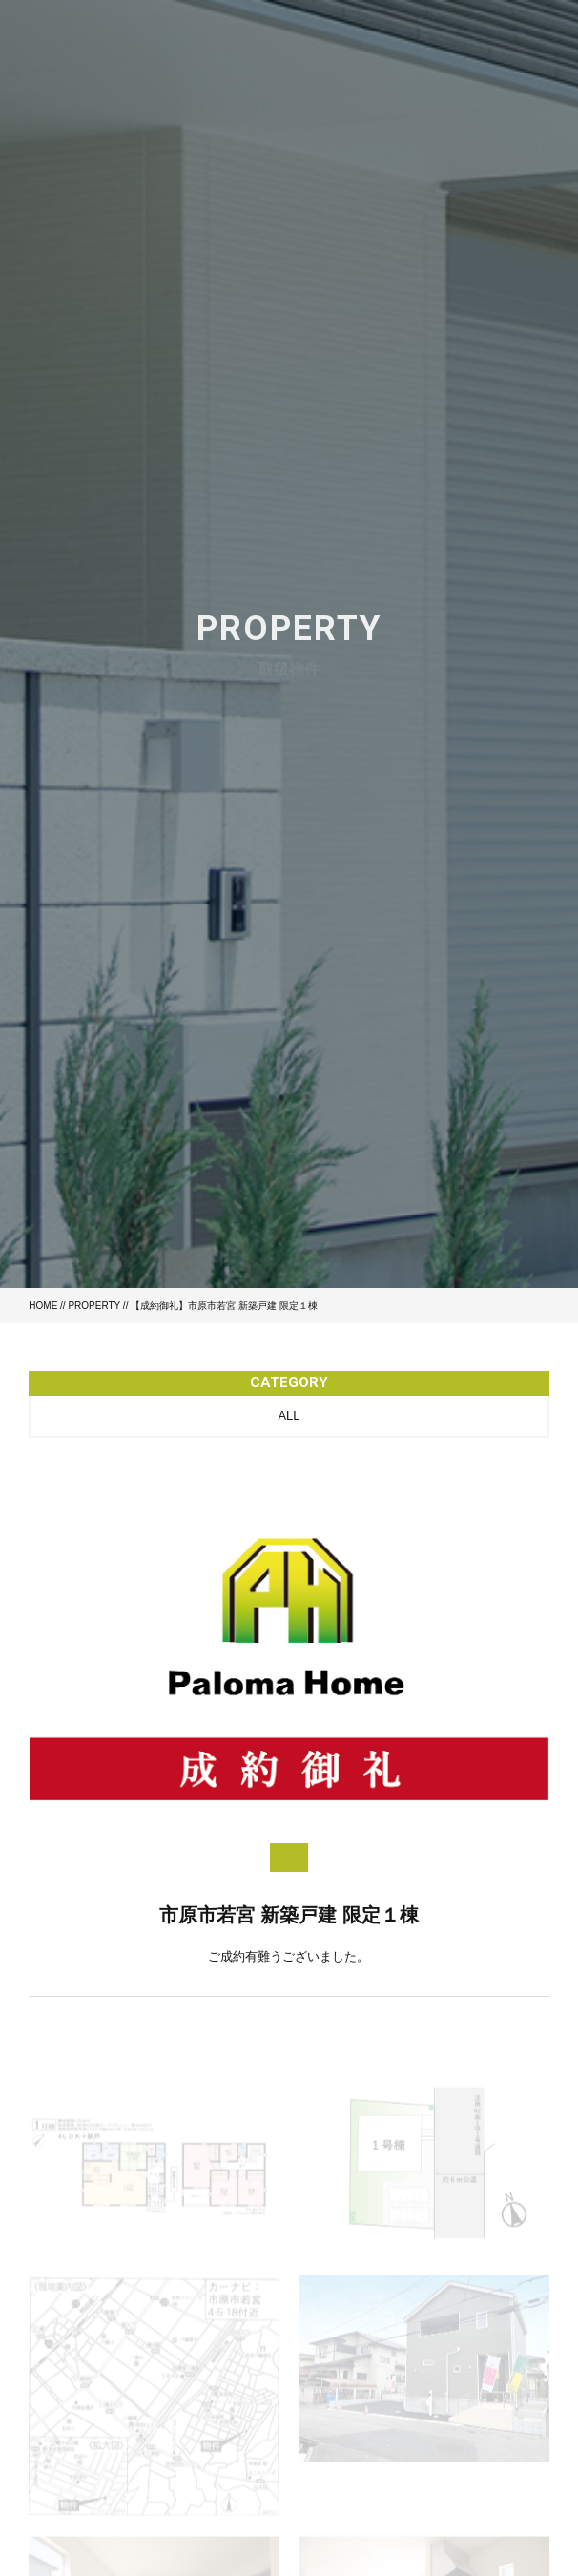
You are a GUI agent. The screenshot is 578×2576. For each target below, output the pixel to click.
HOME (43, 1305)
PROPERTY (94, 1305)
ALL (288, 1415)
